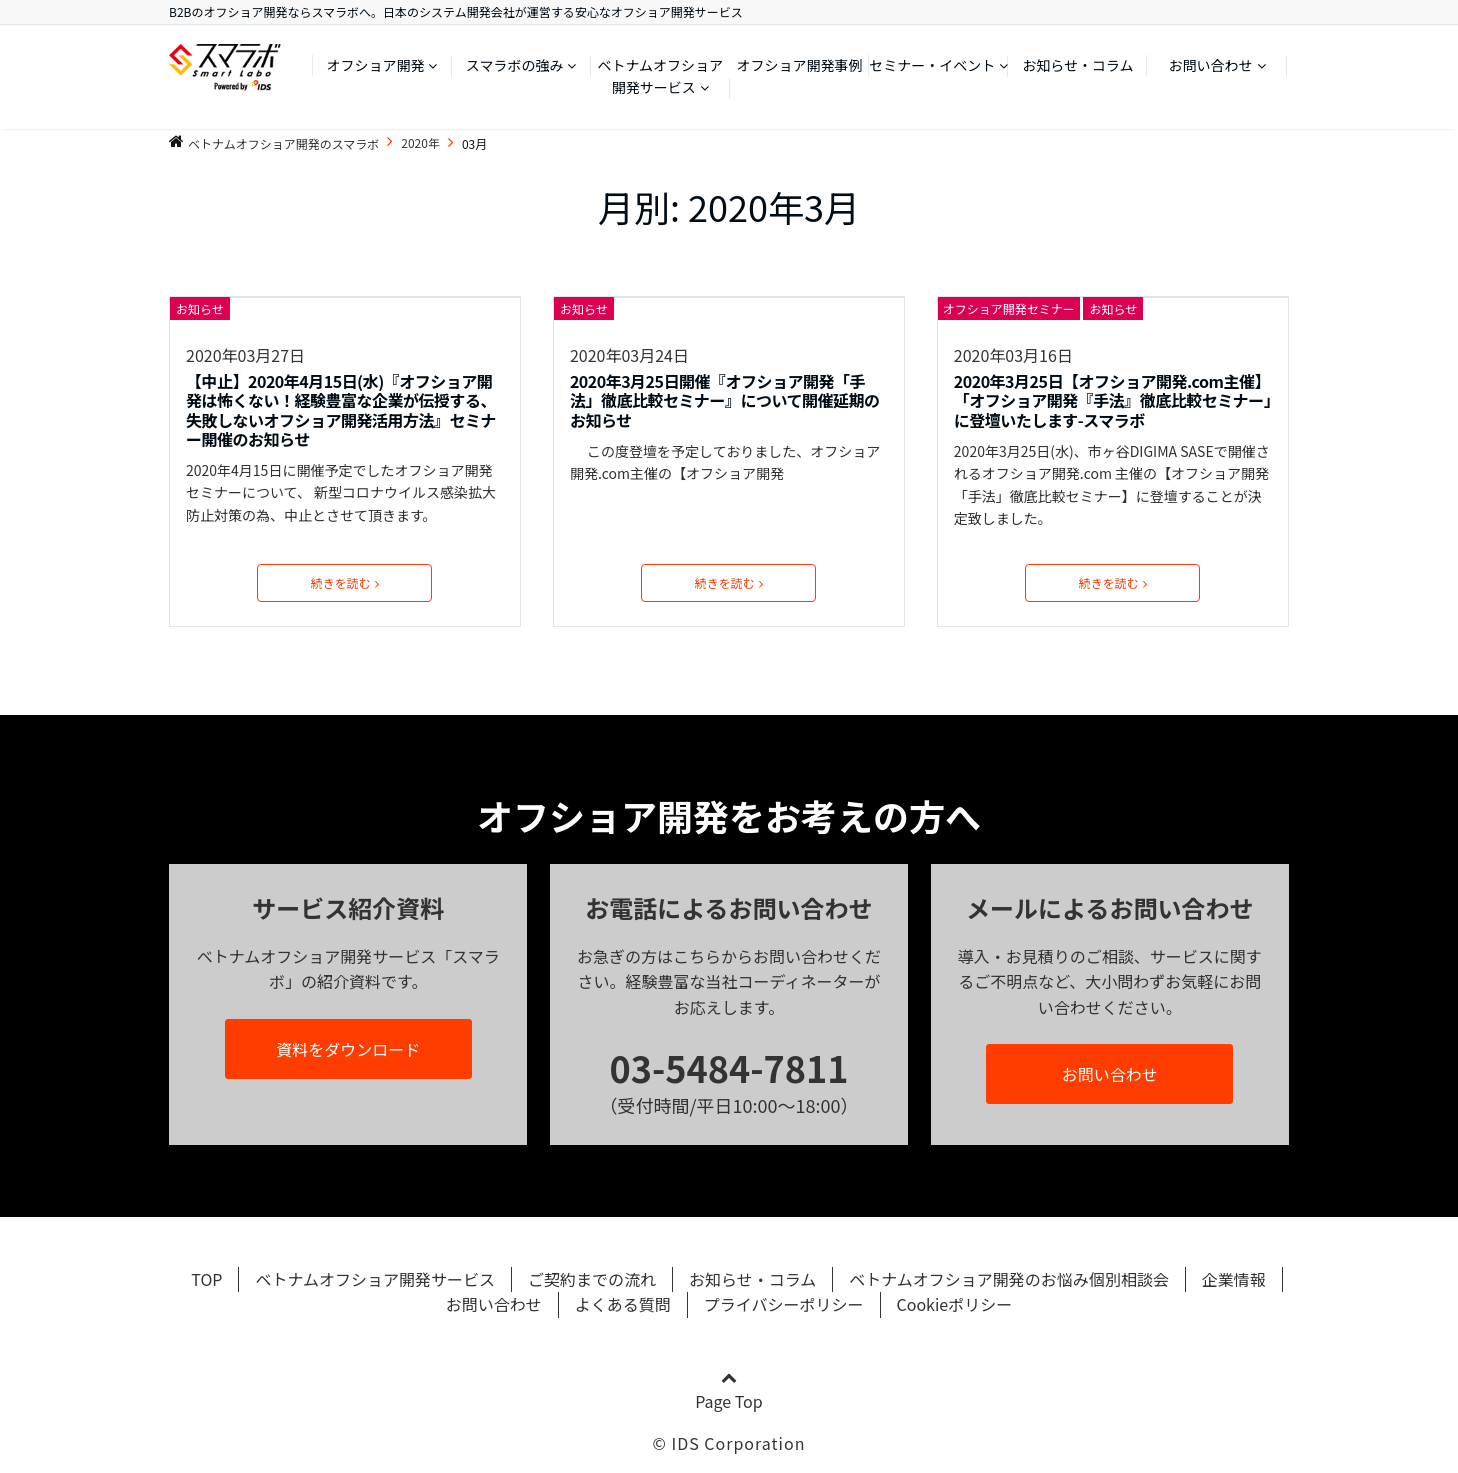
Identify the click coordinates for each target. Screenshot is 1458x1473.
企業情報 (1234, 1279)
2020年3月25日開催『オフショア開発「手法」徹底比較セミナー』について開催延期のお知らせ (725, 401)
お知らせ (200, 308)
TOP (206, 1279)
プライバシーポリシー (784, 1304)
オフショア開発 (375, 65)
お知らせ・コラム (1077, 65)
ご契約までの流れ (592, 1279)
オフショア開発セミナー (1009, 308)
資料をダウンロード (348, 1049)
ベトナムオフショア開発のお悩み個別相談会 (1009, 1279)
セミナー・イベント (932, 65)
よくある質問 (623, 1304)
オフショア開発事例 (800, 65)
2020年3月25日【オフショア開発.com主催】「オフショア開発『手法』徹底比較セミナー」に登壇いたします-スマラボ (1113, 401)
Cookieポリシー (955, 1304)
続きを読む (345, 582)
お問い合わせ (1211, 65)
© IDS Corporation (729, 1443)
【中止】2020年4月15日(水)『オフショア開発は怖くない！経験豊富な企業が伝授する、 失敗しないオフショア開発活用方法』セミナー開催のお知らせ (341, 410)
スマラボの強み (515, 65)
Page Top (729, 1391)
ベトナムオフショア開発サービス (661, 76)
